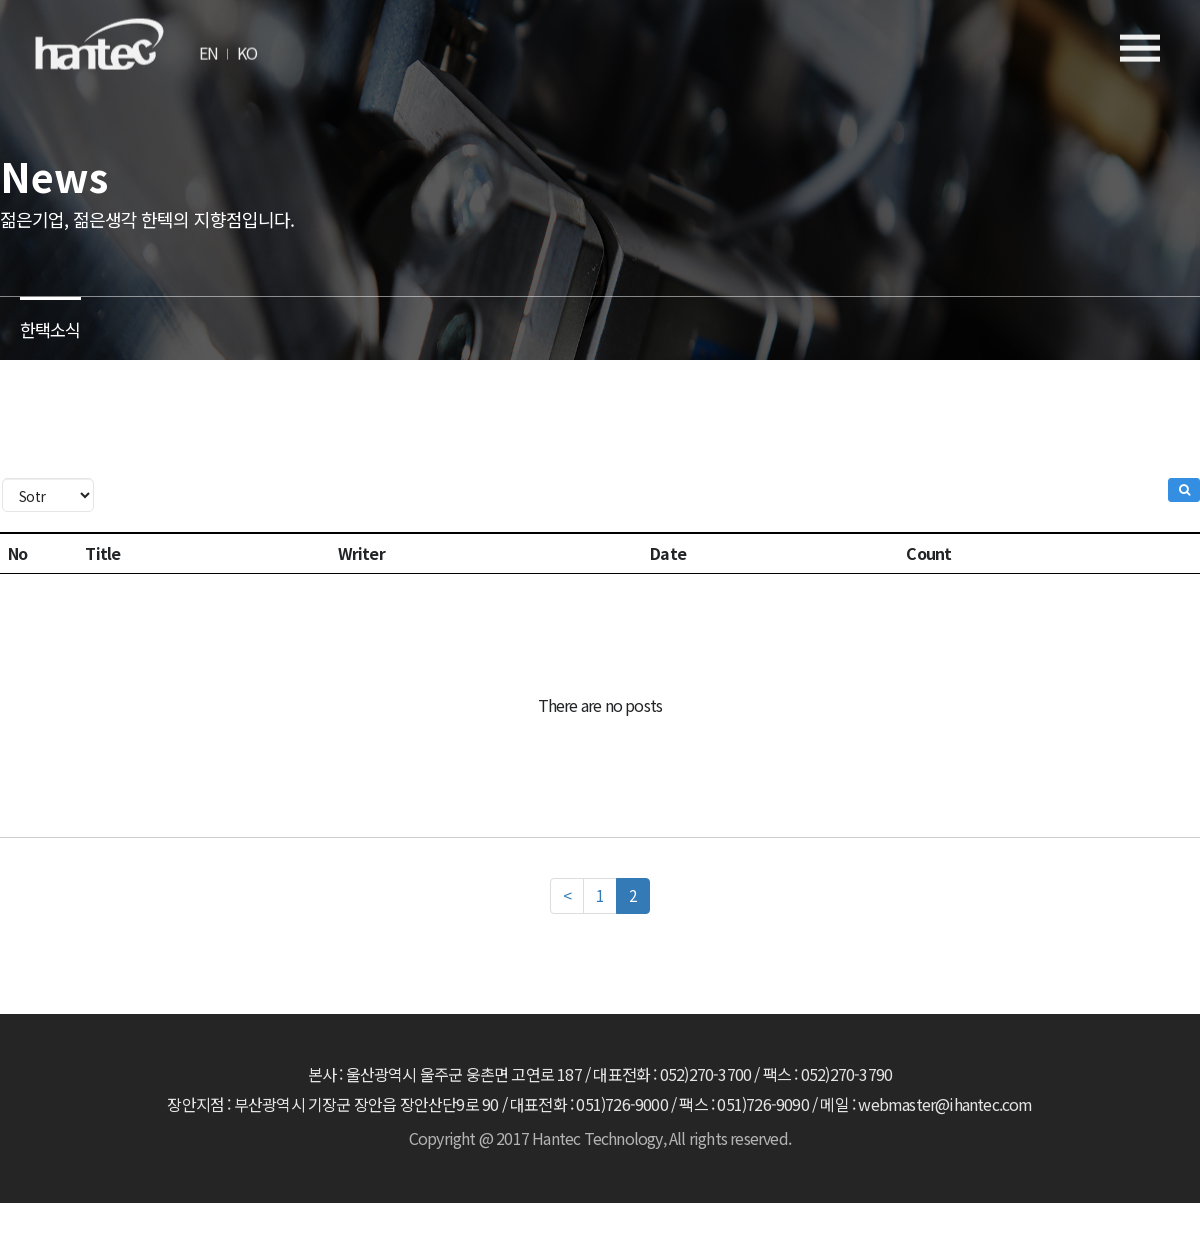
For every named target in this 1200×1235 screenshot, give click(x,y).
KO (247, 45)
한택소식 (52, 325)
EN (208, 45)
